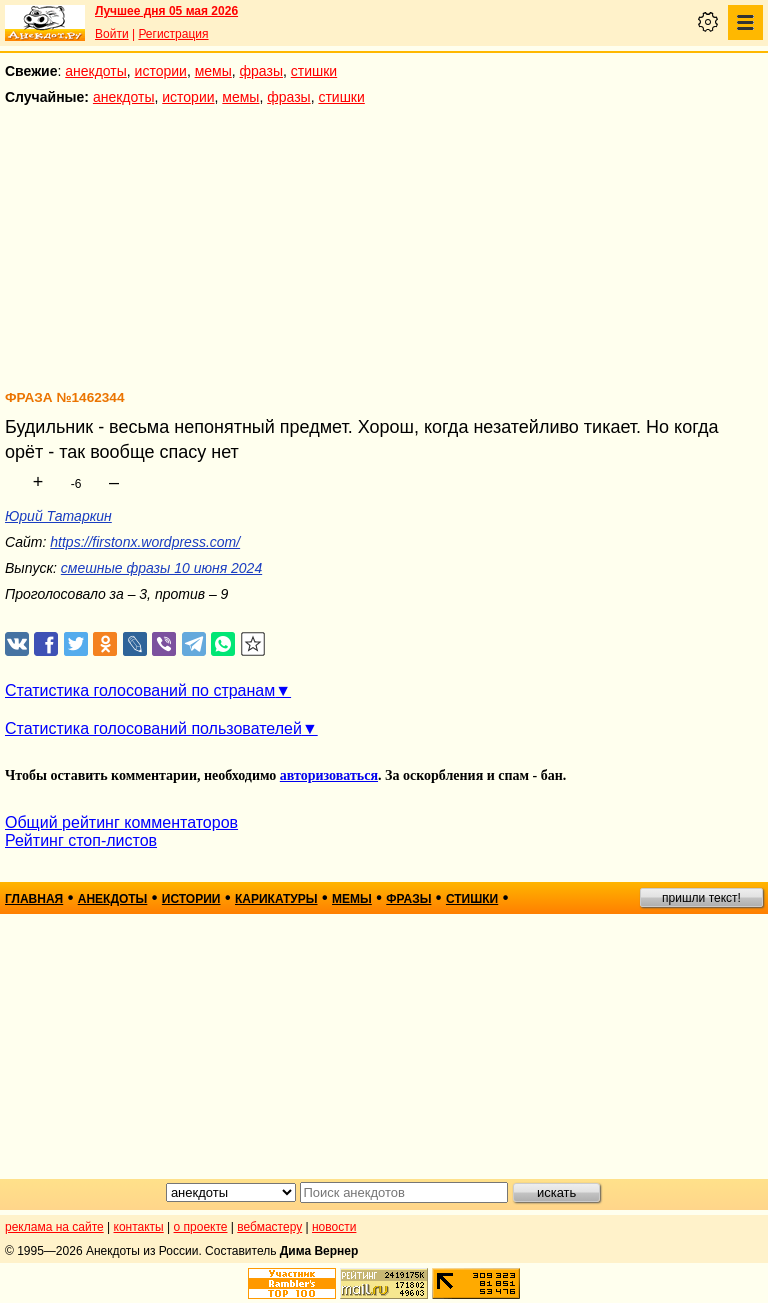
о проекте (201, 1227)
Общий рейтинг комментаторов (121, 822)
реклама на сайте (54, 1227)
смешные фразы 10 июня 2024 (161, 568)
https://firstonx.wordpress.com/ (145, 542)
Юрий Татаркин (58, 516)
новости (334, 1227)
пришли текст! (701, 898)
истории (161, 71)
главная (34, 899)
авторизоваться (329, 775)
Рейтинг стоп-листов (81, 840)
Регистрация (173, 34)
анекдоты (96, 71)
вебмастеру (269, 1227)
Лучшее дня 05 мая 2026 (166, 11)
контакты (139, 1227)
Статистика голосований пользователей (153, 728)
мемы (213, 71)
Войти (112, 34)
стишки (314, 71)
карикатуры (276, 899)
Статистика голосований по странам (140, 690)
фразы (261, 71)
